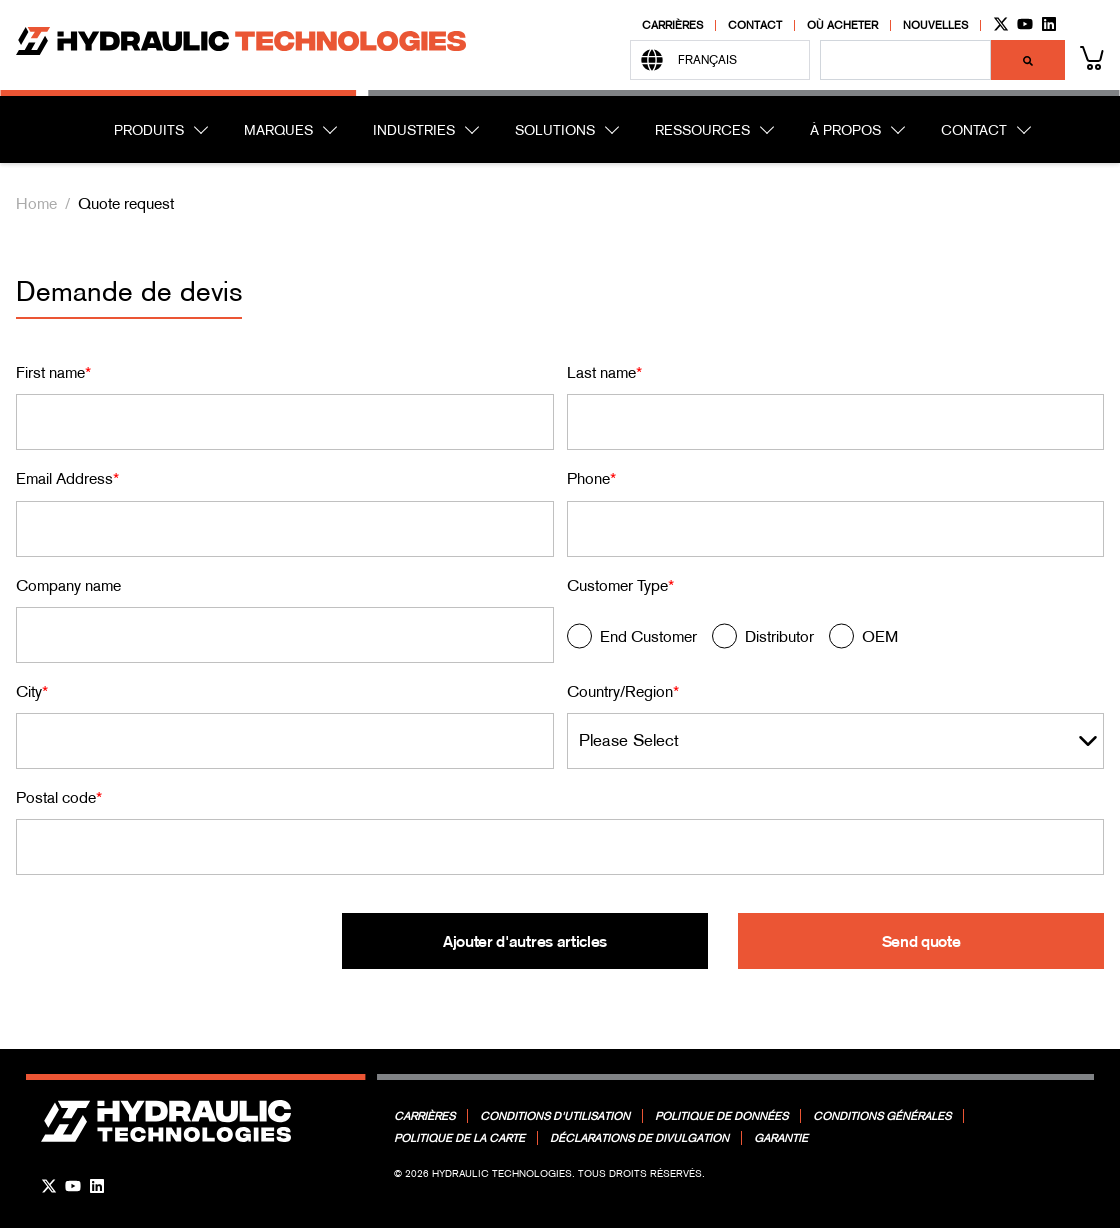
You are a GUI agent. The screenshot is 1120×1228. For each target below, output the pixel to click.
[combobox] (905, 60)
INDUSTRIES (414, 130)
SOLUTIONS (555, 130)
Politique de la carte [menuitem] (459, 1138)
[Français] (720, 60)
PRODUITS (149, 130)
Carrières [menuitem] (672, 25)
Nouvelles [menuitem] (935, 25)
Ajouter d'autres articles (525, 941)
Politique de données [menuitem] (721, 1116)
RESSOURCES (702, 130)
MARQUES (278, 130)
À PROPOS (845, 130)
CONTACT (974, 130)
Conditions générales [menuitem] (882, 1116)
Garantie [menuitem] (781, 1138)
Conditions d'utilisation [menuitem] (555, 1116)
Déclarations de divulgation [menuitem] (639, 1138)
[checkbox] (836, 640)
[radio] (632, 640)
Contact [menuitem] (755, 25)
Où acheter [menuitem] (842, 25)
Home (36, 203)
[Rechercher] (1028, 60)
